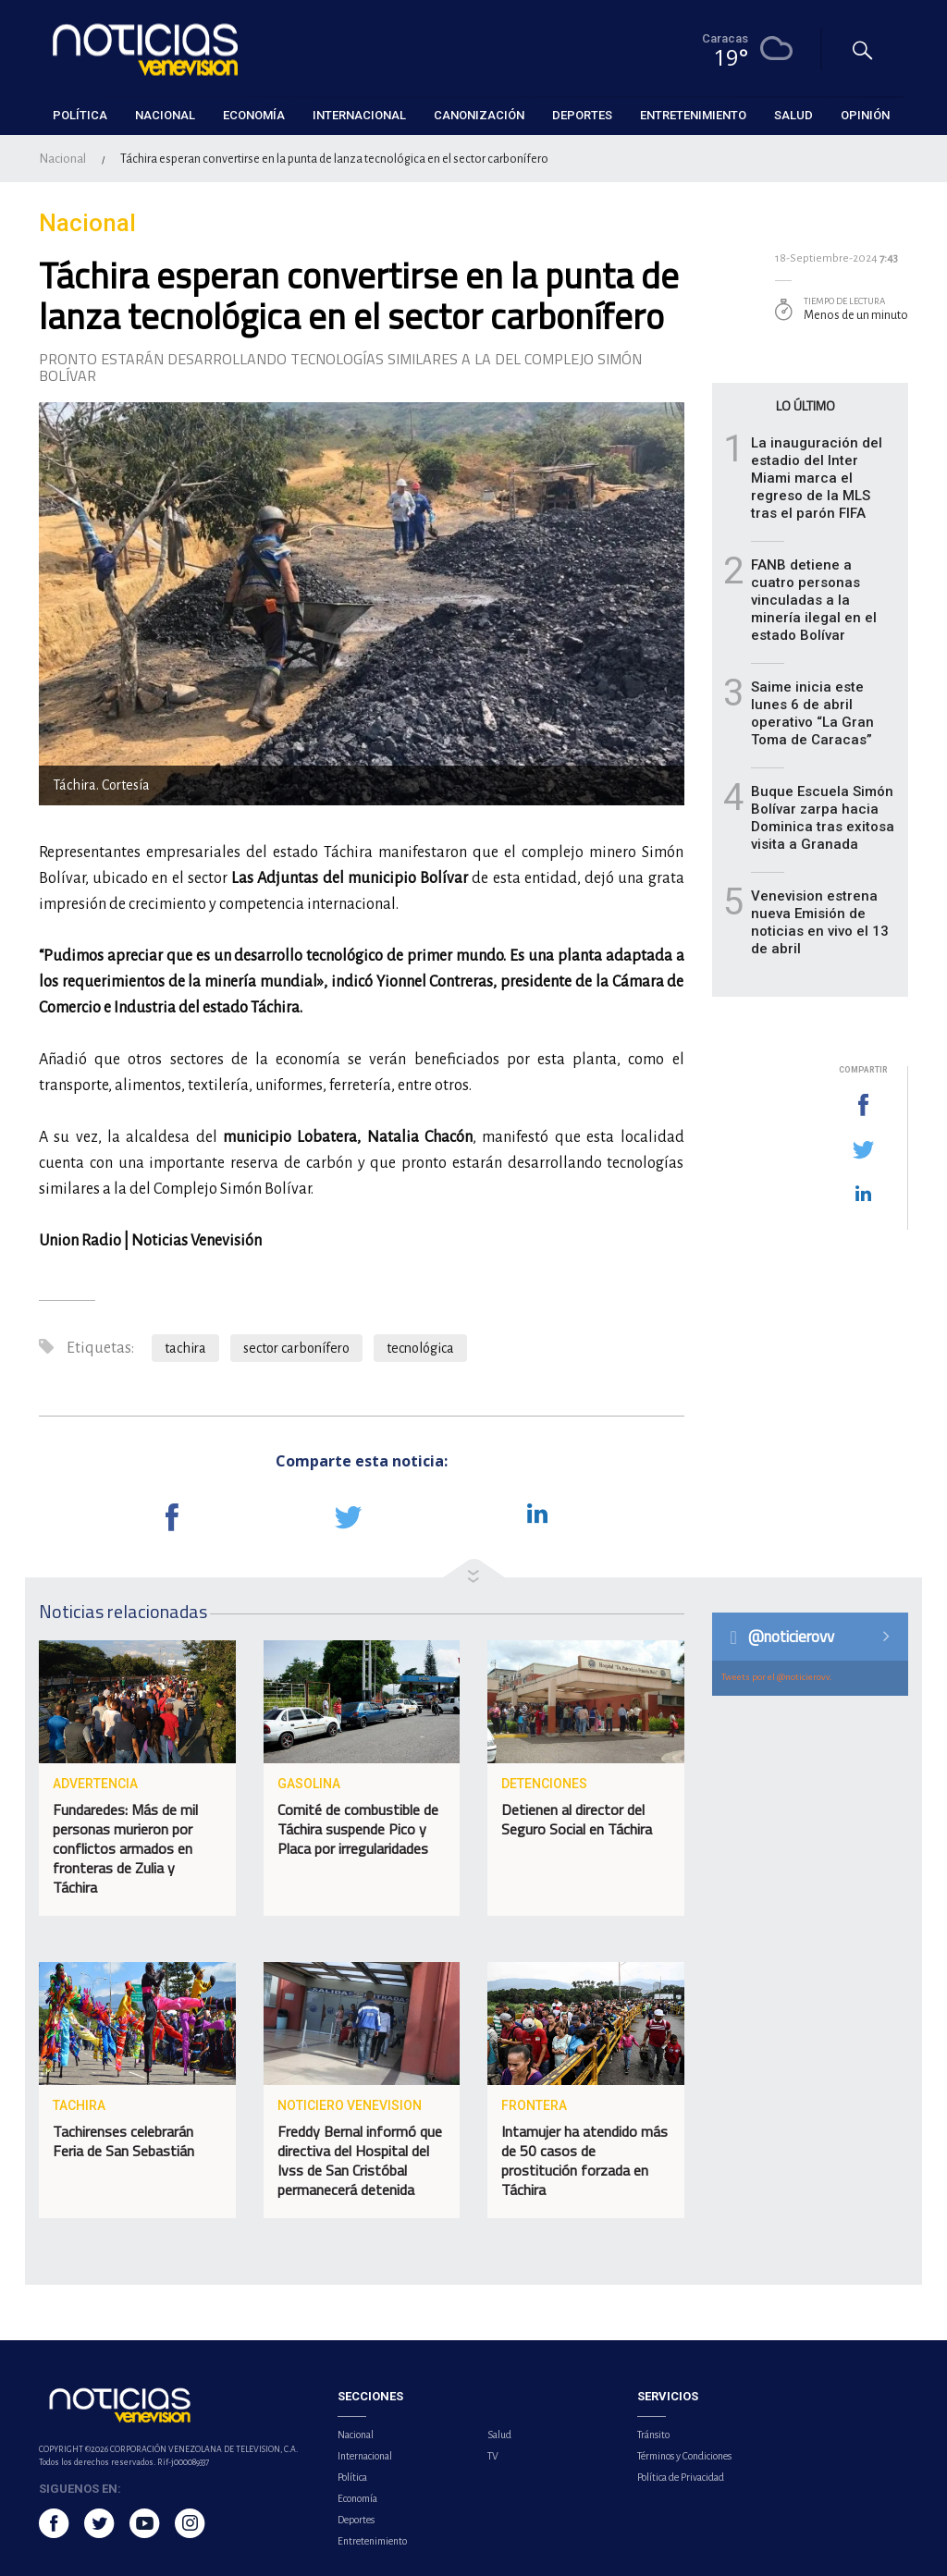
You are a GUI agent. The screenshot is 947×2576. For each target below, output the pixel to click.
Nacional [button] (165, 115)
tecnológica (420, 1348)
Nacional (62, 159)
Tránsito (653, 2434)
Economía (357, 2498)
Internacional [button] (359, 115)
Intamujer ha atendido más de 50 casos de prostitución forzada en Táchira (584, 2160)
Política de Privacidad (680, 2477)
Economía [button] (254, 115)
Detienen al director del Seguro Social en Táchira (578, 1819)
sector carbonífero (296, 1348)
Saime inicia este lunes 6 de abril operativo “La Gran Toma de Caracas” (812, 713)
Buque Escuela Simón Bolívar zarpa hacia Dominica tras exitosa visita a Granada (822, 818)
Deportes (356, 2519)
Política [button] (80, 115)
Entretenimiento (372, 2540)
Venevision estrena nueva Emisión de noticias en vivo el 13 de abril (820, 922)
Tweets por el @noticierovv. (776, 1677)
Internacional (365, 2455)
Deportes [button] (582, 115)
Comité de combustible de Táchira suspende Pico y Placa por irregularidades (357, 1828)
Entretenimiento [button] (693, 115)
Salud (499, 2434)
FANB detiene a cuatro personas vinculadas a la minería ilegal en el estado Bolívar (814, 600)
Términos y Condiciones (684, 2455)
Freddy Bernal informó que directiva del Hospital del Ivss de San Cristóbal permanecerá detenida (359, 2160)
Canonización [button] (479, 115)
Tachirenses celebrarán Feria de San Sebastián (123, 2141)
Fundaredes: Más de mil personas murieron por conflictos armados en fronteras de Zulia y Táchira (125, 1848)
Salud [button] (793, 115)
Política (352, 2477)
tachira (185, 1348)
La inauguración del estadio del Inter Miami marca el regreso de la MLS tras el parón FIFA (816, 478)
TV (492, 2455)
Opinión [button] (865, 115)
